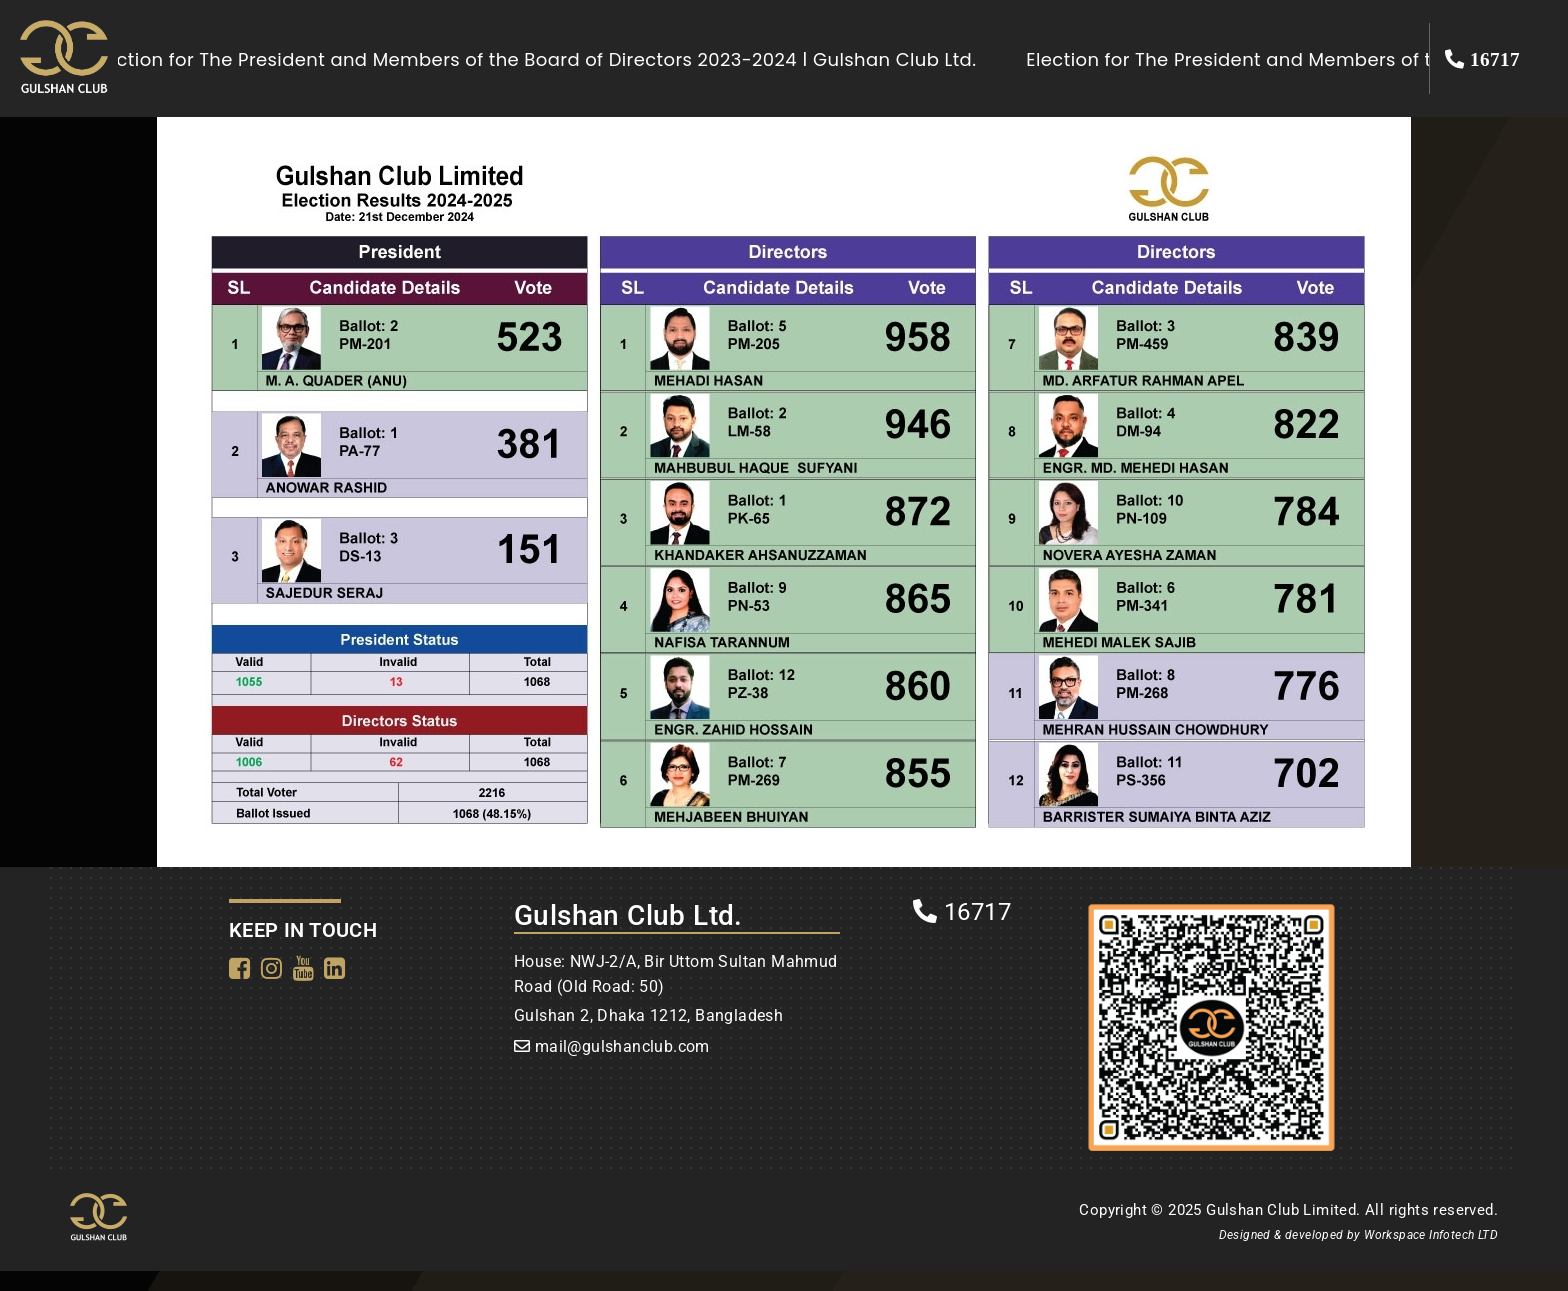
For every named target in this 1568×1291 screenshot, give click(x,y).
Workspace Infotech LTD (1431, 1235)
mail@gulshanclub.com (622, 1046)
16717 (962, 912)
